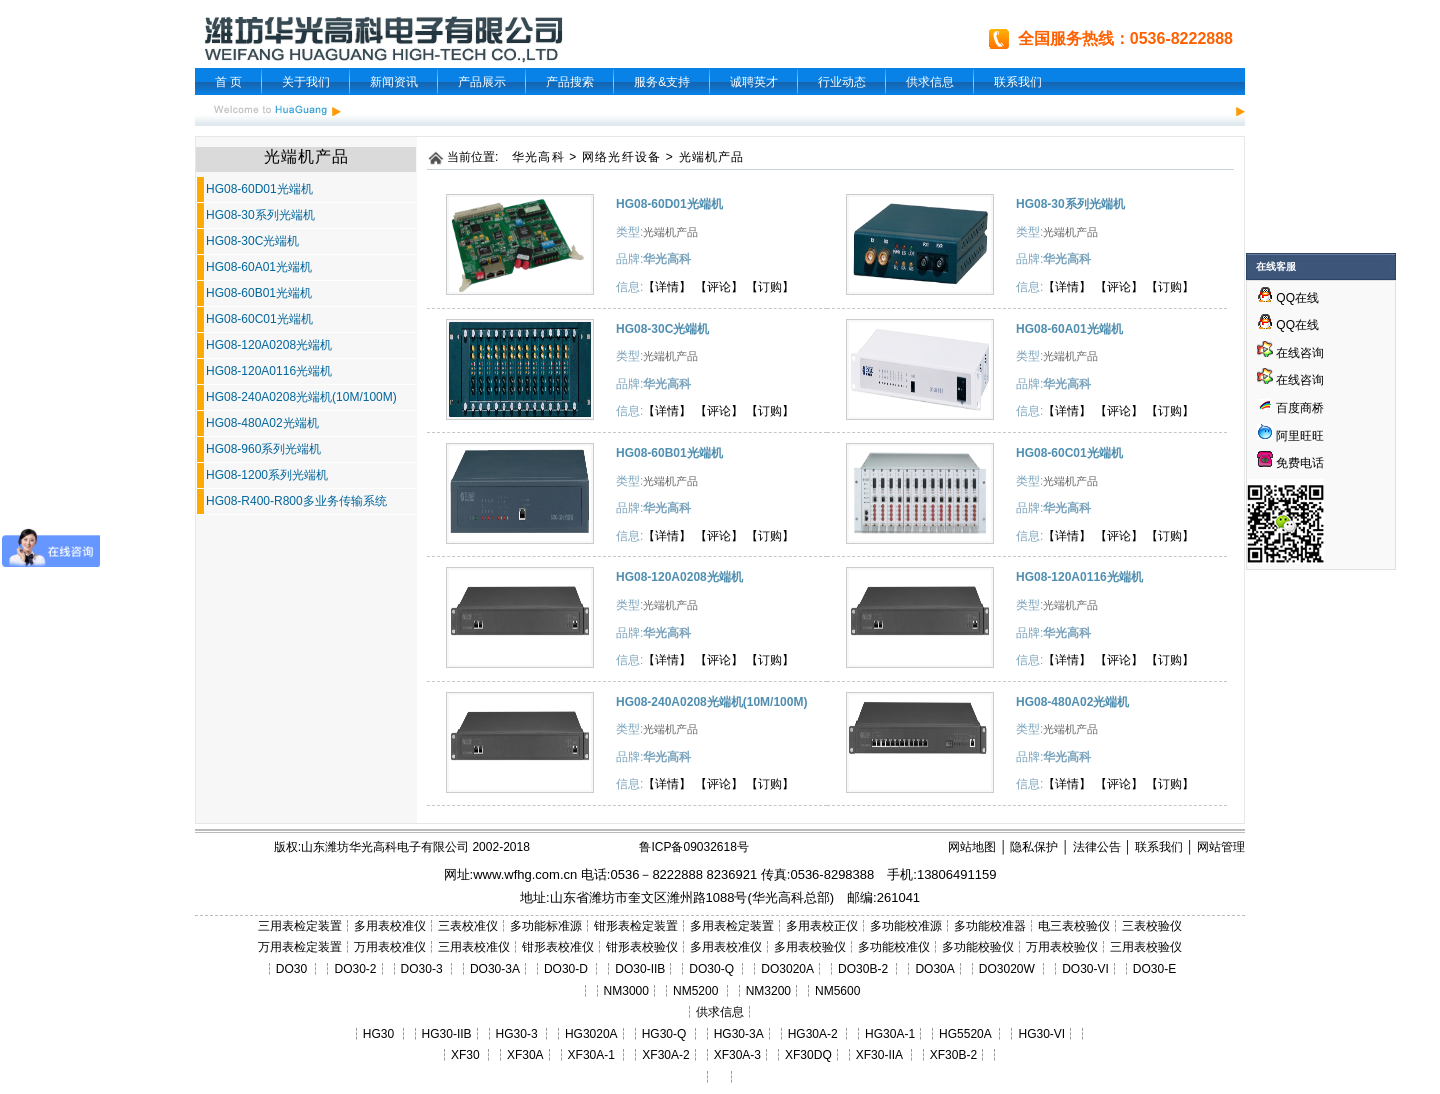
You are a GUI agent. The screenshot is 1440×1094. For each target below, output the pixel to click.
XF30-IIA (879, 1055)
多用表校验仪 (810, 947)
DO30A (934, 969)
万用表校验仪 (1062, 947)
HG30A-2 (813, 1034)
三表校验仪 (1152, 926)
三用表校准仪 (474, 947)
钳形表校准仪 (558, 947)
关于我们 (306, 82)
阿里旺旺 (1298, 436)
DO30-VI (1085, 969)
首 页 (228, 82)
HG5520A (965, 1034)
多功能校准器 (990, 926)
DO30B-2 (863, 969)
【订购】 (770, 287)
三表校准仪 (468, 926)
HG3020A (591, 1034)
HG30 (378, 1034)
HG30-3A (739, 1034)
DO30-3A (495, 969)
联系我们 (1018, 82)
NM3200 (768, 991)
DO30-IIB (640, 969)
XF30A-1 (591, 1055)
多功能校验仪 (978, 947)
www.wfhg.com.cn (525, 874)
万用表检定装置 (300, 947)
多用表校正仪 (822, 926)
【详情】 (667, 287)
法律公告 (1097, 847)
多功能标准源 (546, 926)
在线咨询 (1290, 353)
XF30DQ (808, 1055)
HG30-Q (664, 1034)
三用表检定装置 (300, 926)
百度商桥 (1290, 408)
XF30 (465, 1055)
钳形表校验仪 (642, 947)
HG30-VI (1041, 1034)
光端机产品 (712, 157)
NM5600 (837, 991)
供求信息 (930, 82)
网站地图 (972, 847)
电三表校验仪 (1074, 926)
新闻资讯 (394, 82)
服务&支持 (662, 82)
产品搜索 (570, 82)
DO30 (291, 969)
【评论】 (719, 287)
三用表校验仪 (1146, 947)
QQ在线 (1288, 298)
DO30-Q (711, 969)
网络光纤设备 (621, 157)
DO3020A (787, 969)
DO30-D (566, 969)
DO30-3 (422, 969)
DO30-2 (356, 969)
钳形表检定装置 (636, 926)
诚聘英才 (754, 82)
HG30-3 (517, 1034)
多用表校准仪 (390, 926)
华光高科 (538, 157)
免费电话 (1290, 463)
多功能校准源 (906, 926)
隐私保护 (1034, 847)
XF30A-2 (665, 1055)
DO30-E (1154, 969)
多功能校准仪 (894, 947)
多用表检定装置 (732, 926)
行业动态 (842, 82)
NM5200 (695, 991)
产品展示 (482, 82)
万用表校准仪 (390, 947)
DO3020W (1007, 969)
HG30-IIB (447, 1034)
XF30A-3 (737, 1055)
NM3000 (626, 991)
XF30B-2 (953, 1055)
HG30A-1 (890, 1034)
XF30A (525, 1055)
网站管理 (1221, 847)
